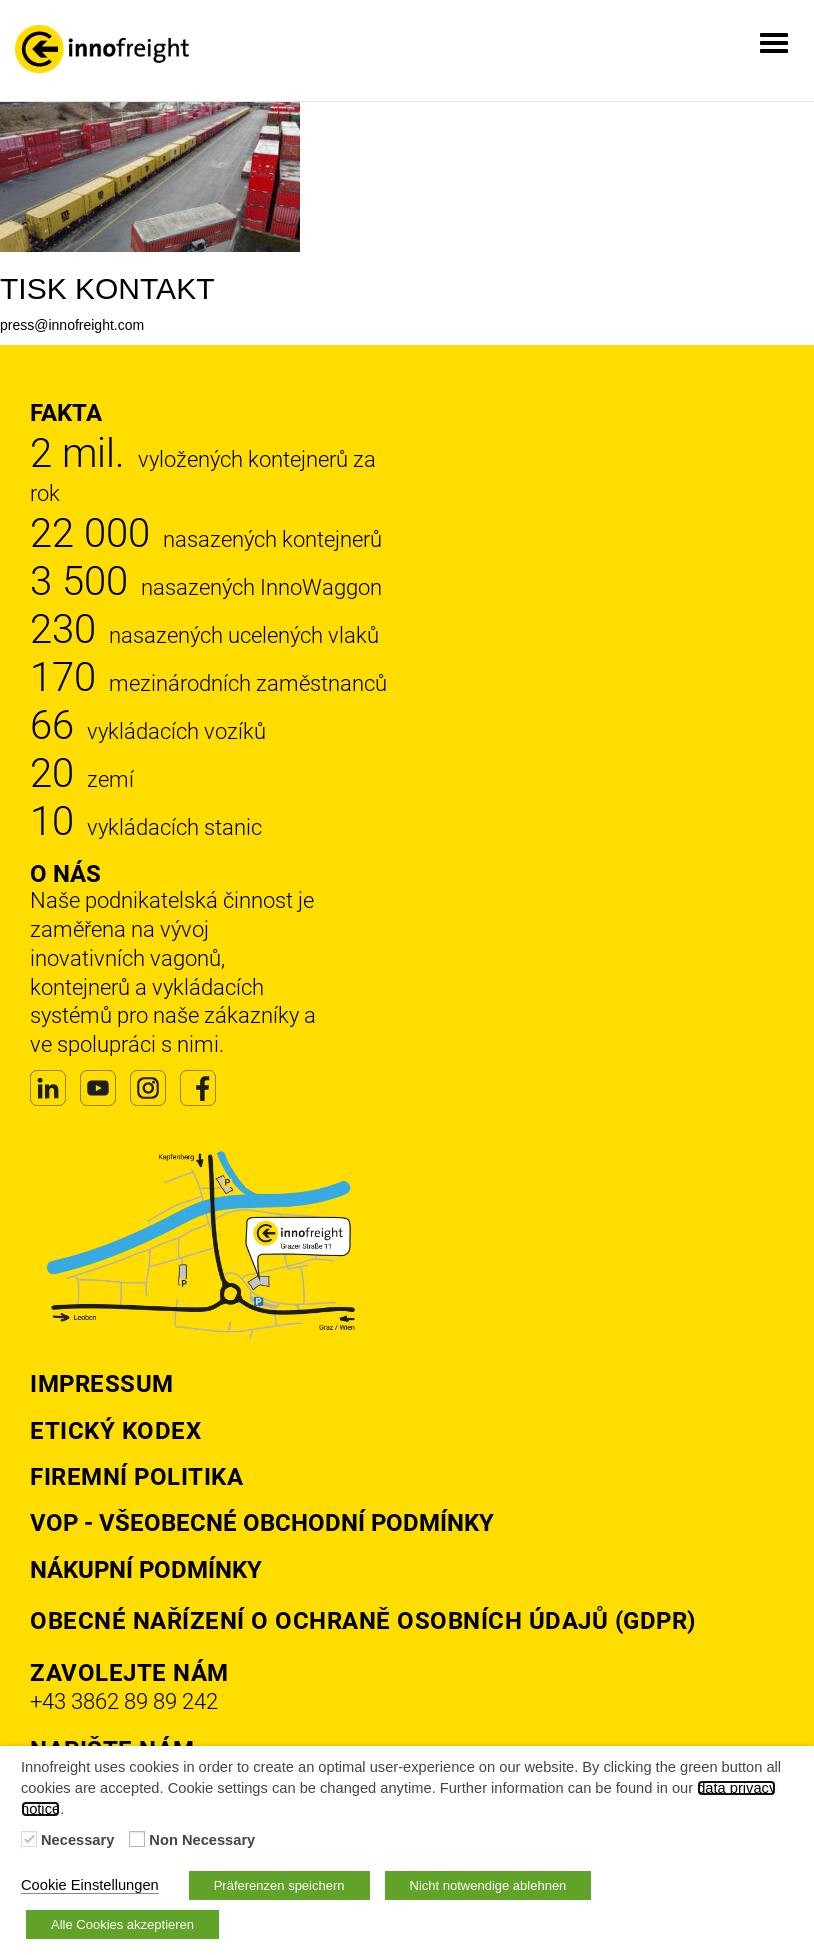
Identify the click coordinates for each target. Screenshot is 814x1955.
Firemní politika (136, 1477)
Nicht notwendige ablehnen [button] (488, 1885)
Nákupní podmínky (146, 1570)
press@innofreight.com (72, 325)
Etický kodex (115, 1431)
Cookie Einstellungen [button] (90, 1885)
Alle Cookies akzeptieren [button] (122, 1924)
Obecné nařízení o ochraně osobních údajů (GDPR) (363, 1621)
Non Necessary (202, 1840)
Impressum (102, 1384)
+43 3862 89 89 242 (124, 1701)
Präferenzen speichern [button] (279, 1885)
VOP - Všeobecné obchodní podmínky (262, 1523)
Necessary (77, 1840)
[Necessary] (29, 1839)
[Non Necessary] (137, 1839)
